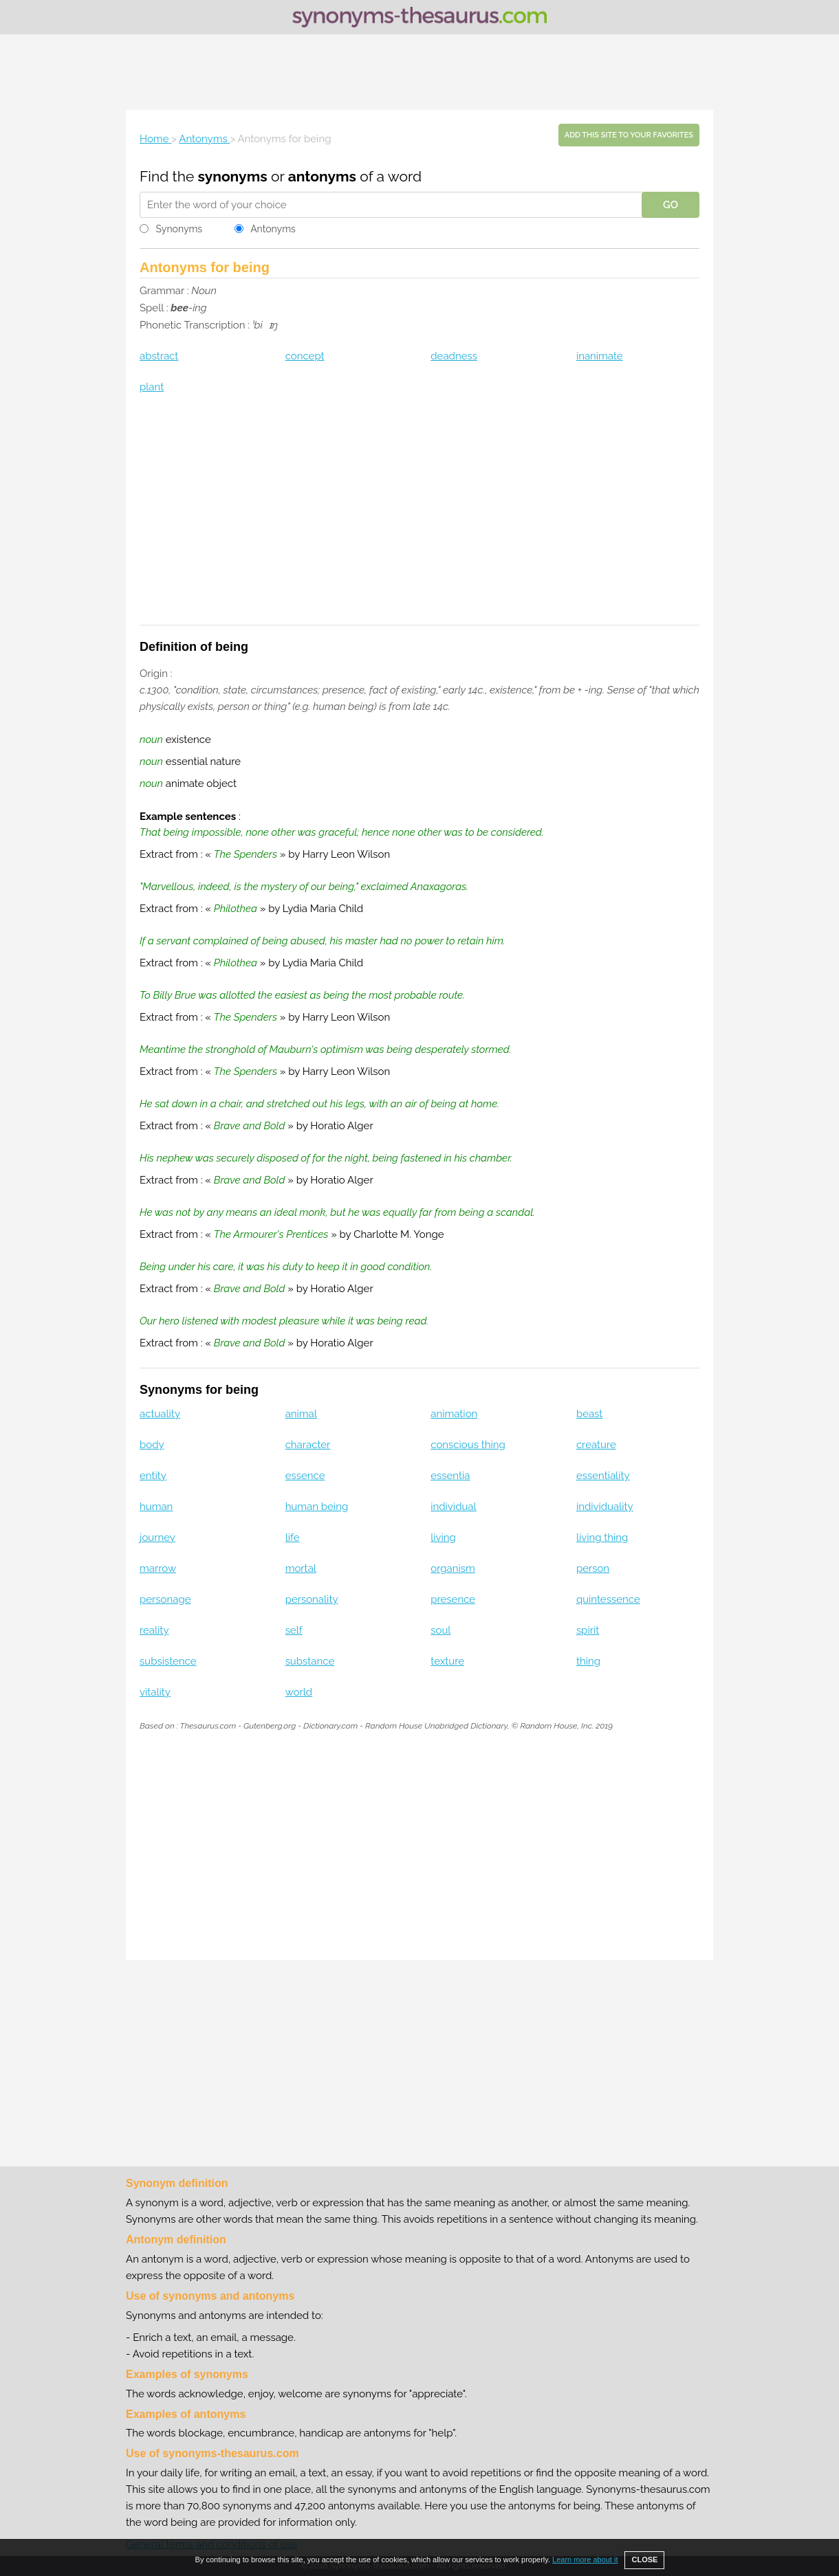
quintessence (608, 1599)
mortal (300, 1568)
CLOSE (644, 2559)
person (592, 1568)
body (152, 1445)
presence (453, 1599)
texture (447, 1661)
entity (153, 1475)
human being (317, 1506)
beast (589, 1414)
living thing (602, 1537)
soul (440, 1630)
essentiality (603, 1475)
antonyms (322, 176)
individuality (604, 1506)
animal (301, 1414)
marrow (158, 1568)
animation (454, 1414)
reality (154, 1630)
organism (453, 1568)
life (292, 1537)
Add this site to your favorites (629, 135)
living (443, 1537)
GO (670, 205)
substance (310, 1661)
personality (311, 1599)
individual (453, 1506)
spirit (587, 1630)
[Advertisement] (419, 72)
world (299, 1692)
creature (596, 1445)
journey (157, 1537)
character (308, 1445)
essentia (450, 1475)
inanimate (599, 356)
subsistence (168, 1661)
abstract (159, 356)
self (294, 1630)
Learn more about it (585, 2559)
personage (165, 1599)
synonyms (233, 176)
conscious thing (468, 1445)
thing (588, 1661)
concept (305, 356)
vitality (155, 1692)
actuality (160, 1414)
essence (305, 1475)
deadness (454, 356)
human (156, 1506)
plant (152, 387)
